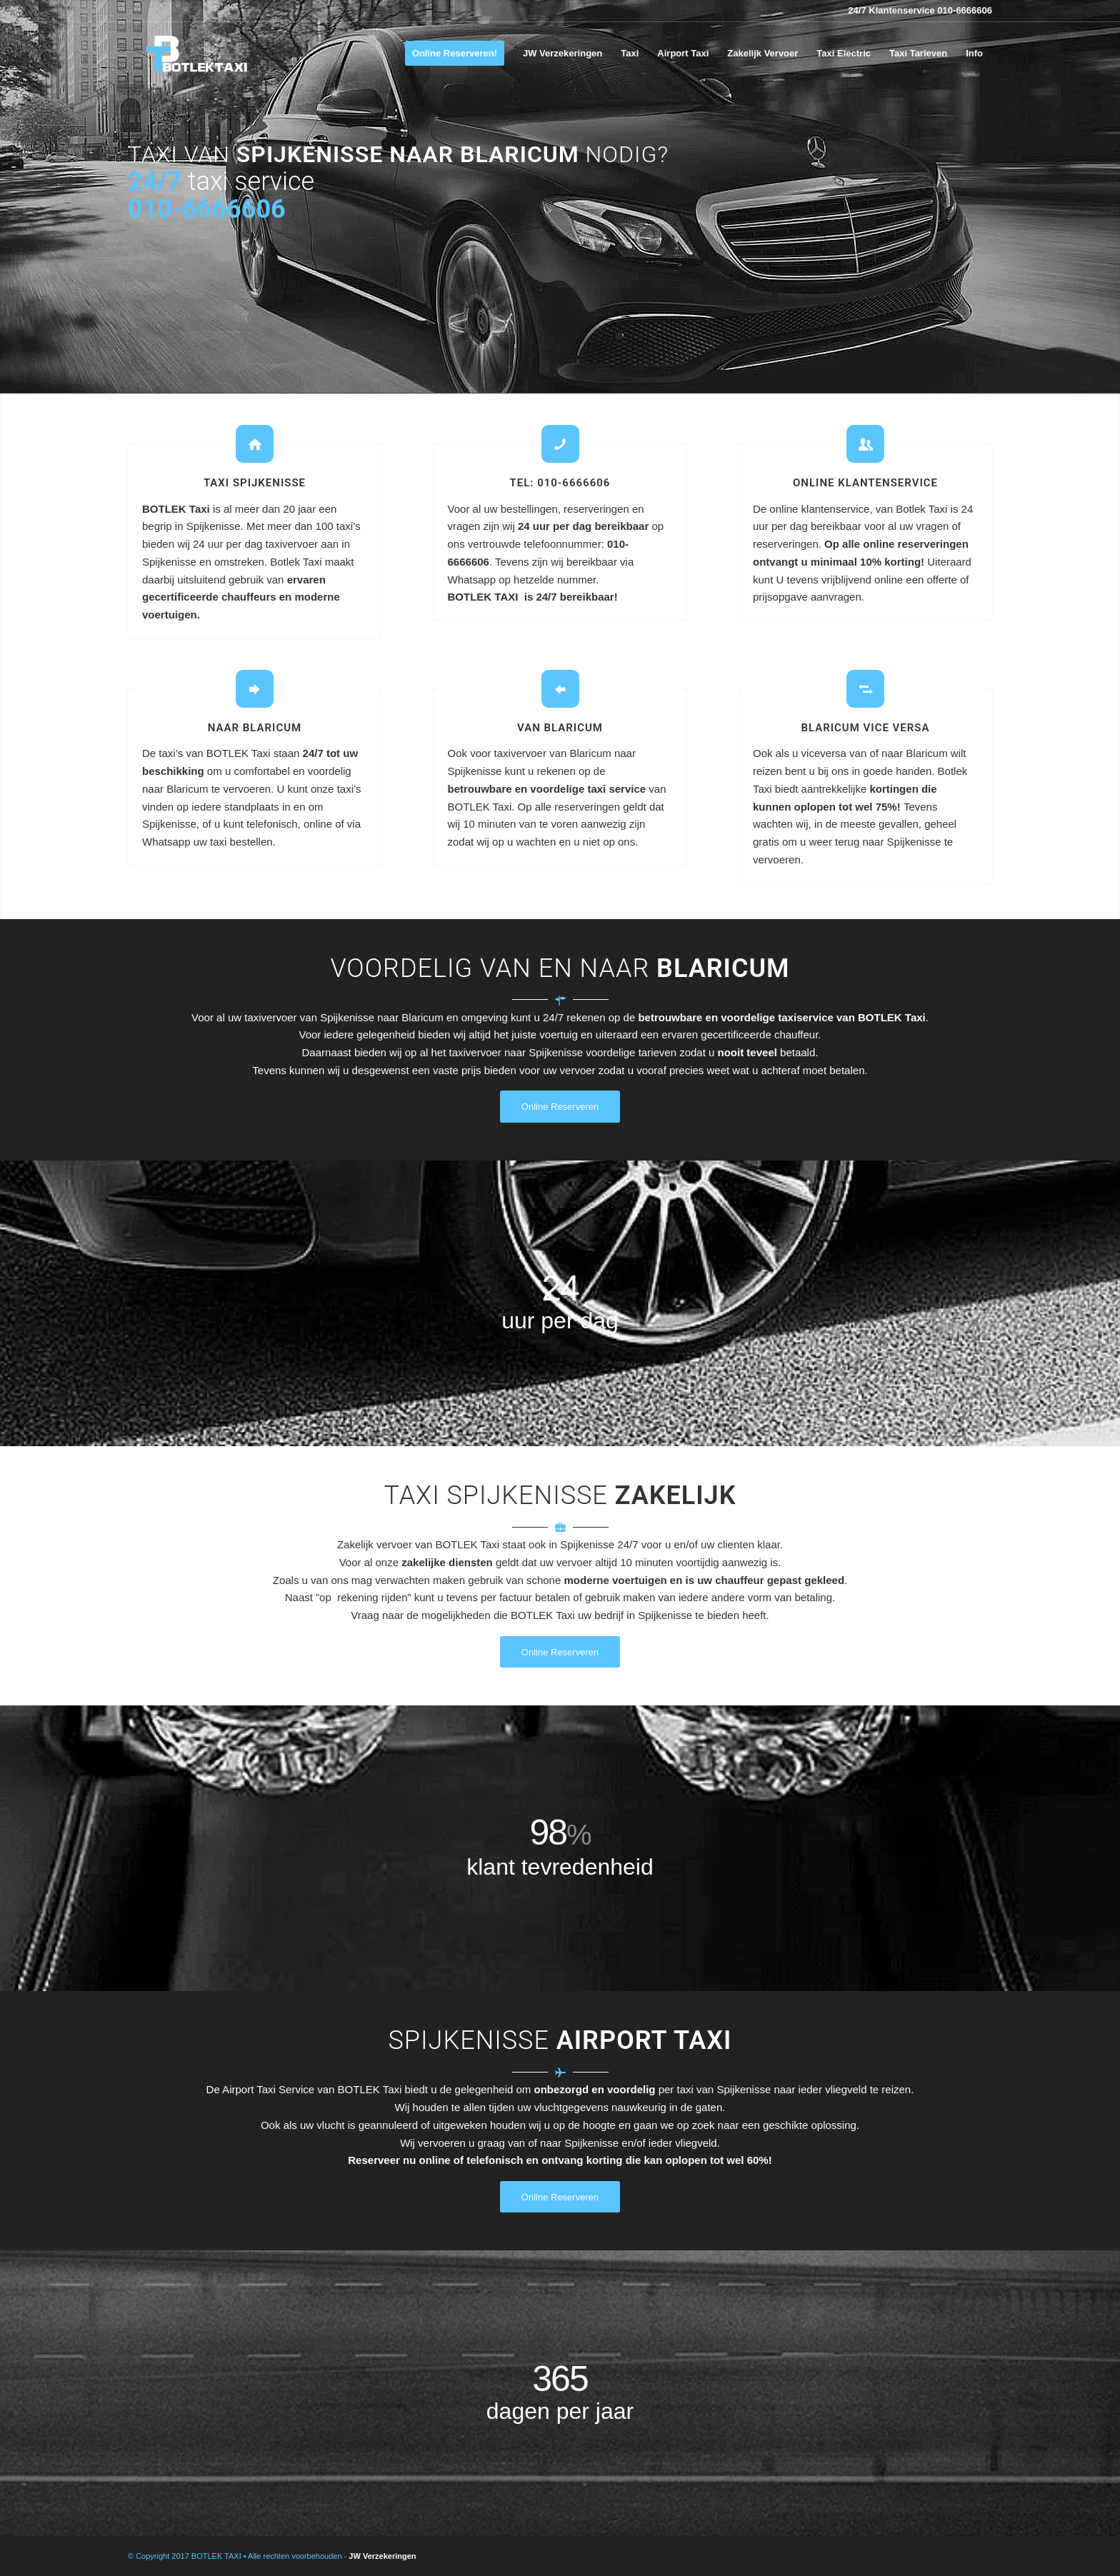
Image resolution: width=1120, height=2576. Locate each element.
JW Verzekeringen (382, 2556)
